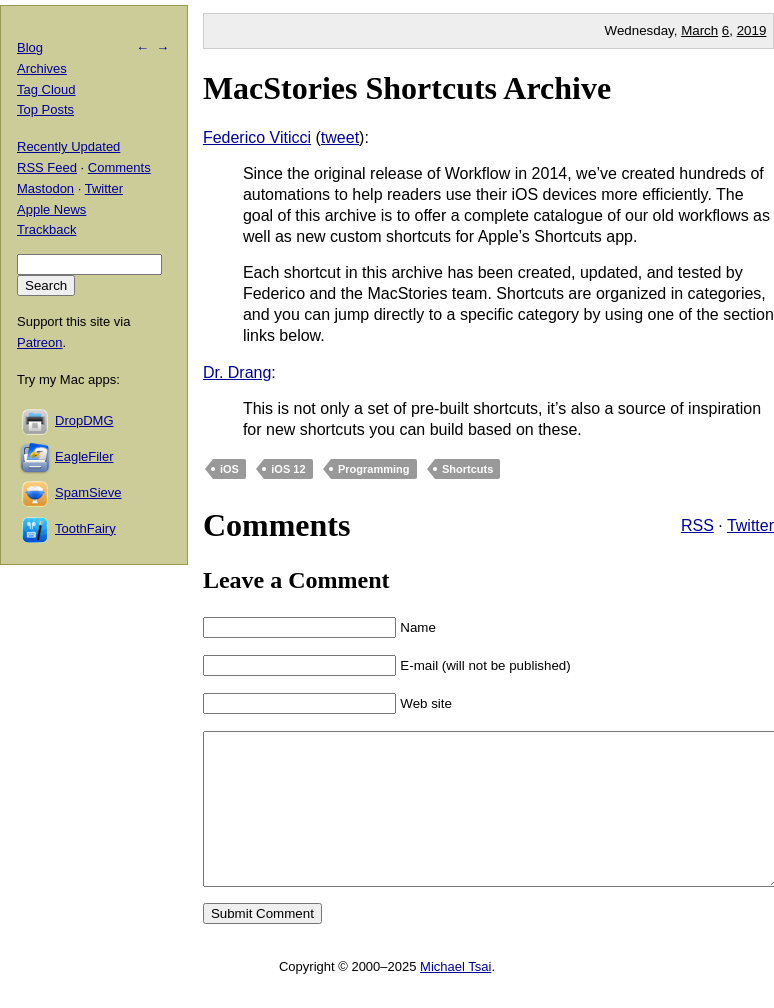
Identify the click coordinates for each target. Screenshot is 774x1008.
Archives (42, 68)
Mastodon (45, 188)
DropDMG (84, 420)
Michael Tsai (455, 996)
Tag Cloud (46, 89)
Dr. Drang (237, 372)
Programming (374, 469)
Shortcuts (467, 469)
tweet (340, 137)
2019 (752, 30)
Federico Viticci (257, 137)
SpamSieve (88, 492)
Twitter (750, 525)
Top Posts (45, 109)
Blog (30, 47)
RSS (697, 525)
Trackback (46, 229)
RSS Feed (47, 167)
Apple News (51, 209)
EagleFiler (84, 456)
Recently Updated (68, 146)
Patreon (40, 342)
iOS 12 (288, 469)
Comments (119, 167)
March (699, 30)
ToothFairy (85, 528)
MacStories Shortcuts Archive (407, 88)
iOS (229, 469)
